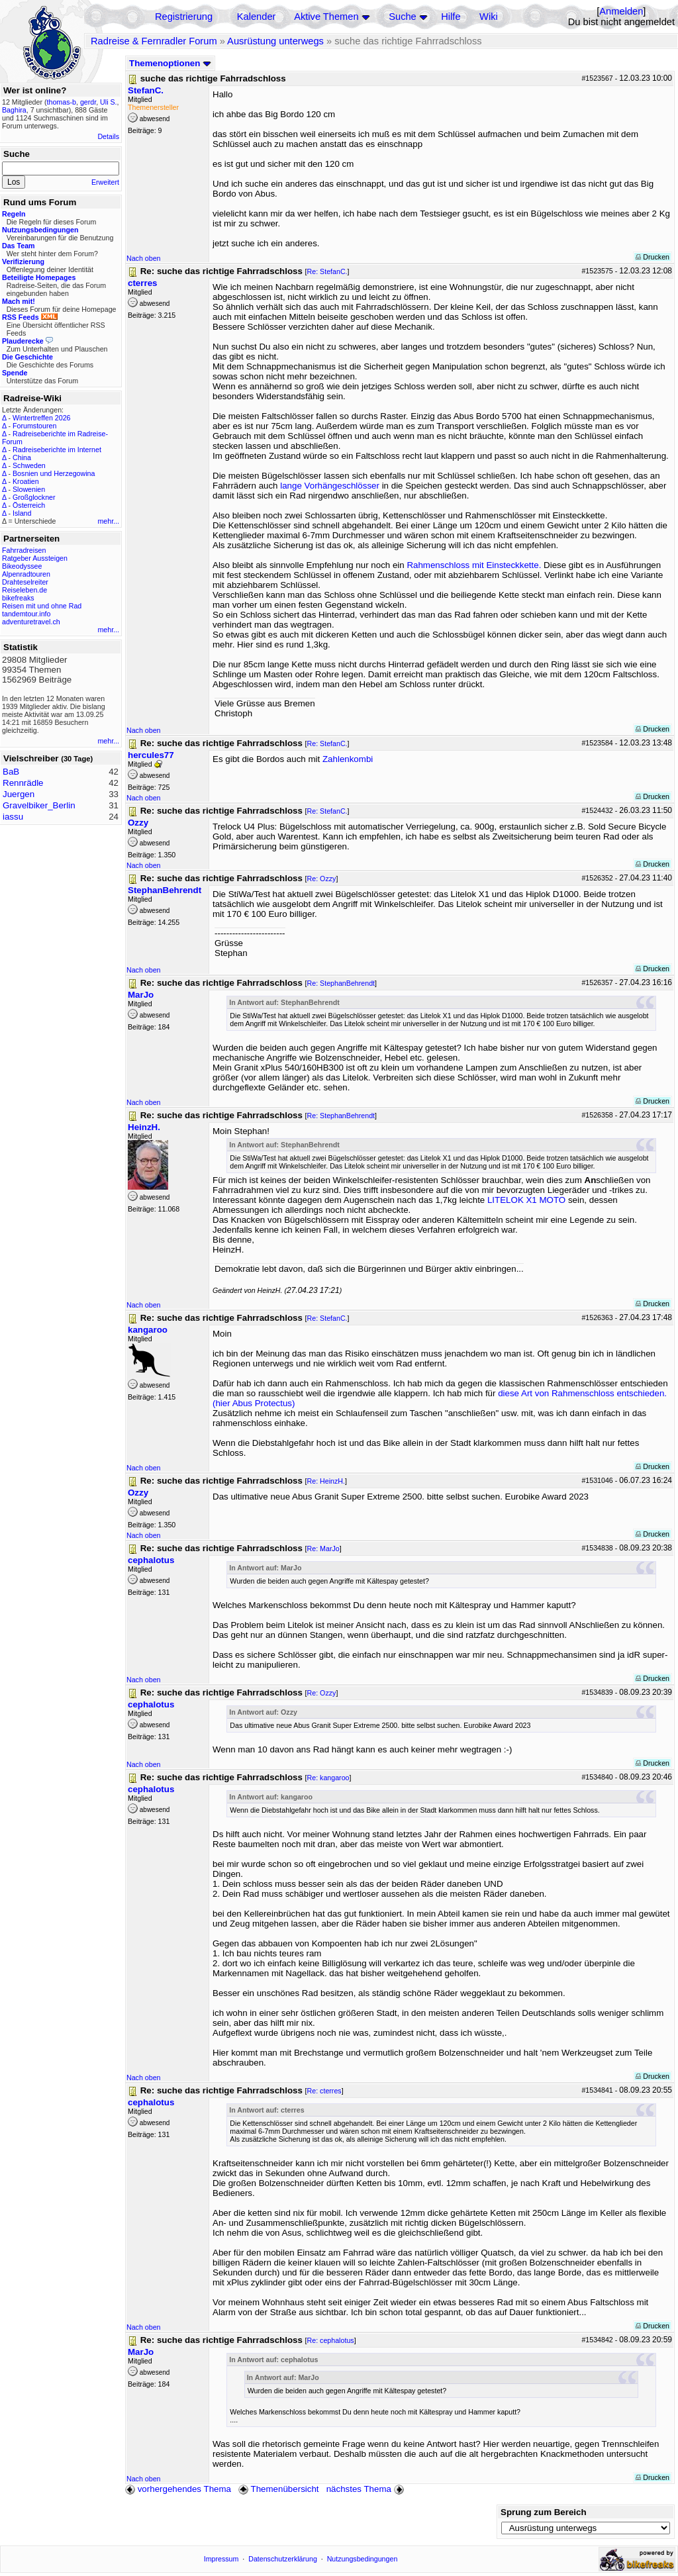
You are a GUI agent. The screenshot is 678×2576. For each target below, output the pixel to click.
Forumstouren (34, 426)
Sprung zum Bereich (544, 2512)
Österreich (29, 505)
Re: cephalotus (330, 2340)
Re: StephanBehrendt (341, 983)
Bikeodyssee (22, 566)
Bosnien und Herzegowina (54, 473)
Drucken (652, 257)
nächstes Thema (366, 2489)
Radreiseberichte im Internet (57, 449)
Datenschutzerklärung (282, 2559)
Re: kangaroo (328, 1778)
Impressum (221, 2559)
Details (108, 136)
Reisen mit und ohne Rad (41, 606)
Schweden (29, 465)
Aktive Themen (326, 16)
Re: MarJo (323, 1548)
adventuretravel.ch (31, 622)
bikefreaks (18, 598)
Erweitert (105, 182)
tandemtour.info (26, 614)
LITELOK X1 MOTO (526, 1200)
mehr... (108, 521)
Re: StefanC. (327, 271)
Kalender (256, 16)
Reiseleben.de (24, 590)
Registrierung (184, 16)
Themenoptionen (170, 63)
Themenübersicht (278, 2489)
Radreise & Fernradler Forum (154, 41)
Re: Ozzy (321, 879)
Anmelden (621, 11)
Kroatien (26, 481)
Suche (402, 16)
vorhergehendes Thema (178, 2489)
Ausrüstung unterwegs (275, 41)
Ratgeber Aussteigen (35, 558)
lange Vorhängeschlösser (329, 486)
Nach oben (143, 258)
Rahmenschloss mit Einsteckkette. (474, 565)
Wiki (488, 16)
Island (22, 513)
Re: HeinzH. (326, 1481)
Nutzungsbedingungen (362, 2559)
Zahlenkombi (347, 759)
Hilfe (450, 16)
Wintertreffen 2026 (41, 418)
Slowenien (29, 489)
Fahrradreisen (24, 550)
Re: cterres (324, 2091)
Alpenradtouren (26, 574)
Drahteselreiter (25, 582)
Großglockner (34, 497)
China (22, 457)
